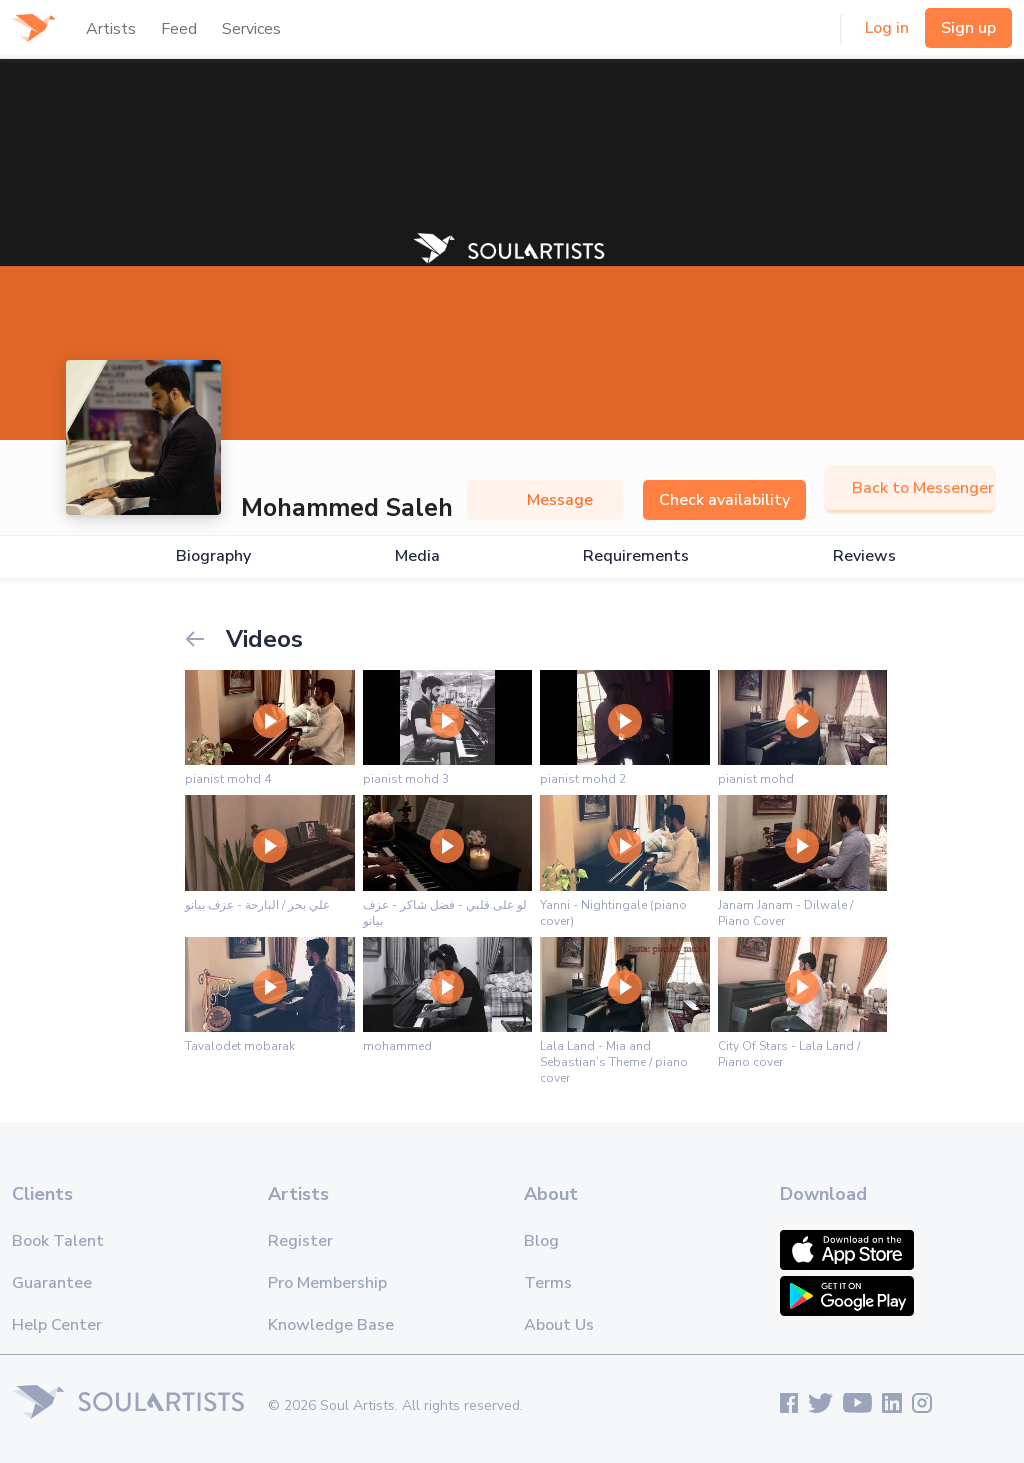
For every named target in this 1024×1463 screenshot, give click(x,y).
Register (300, 1241)
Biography (213, 556)
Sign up (968, 28)
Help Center (57, 1325)
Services (251, 29)
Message (545, 500)
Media (417, 556)
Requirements (636, 556)
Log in (887, 28)
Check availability (724, 500)
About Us (559, 1325)
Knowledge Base (331, 1325)
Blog (541, 1241)
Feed (179, 29)
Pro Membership (327, 1283)
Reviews (864, 556)
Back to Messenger (910, 488)
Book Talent (58, 1241)
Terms (548, 1283)
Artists (111, 29)
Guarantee (52, 1283)
